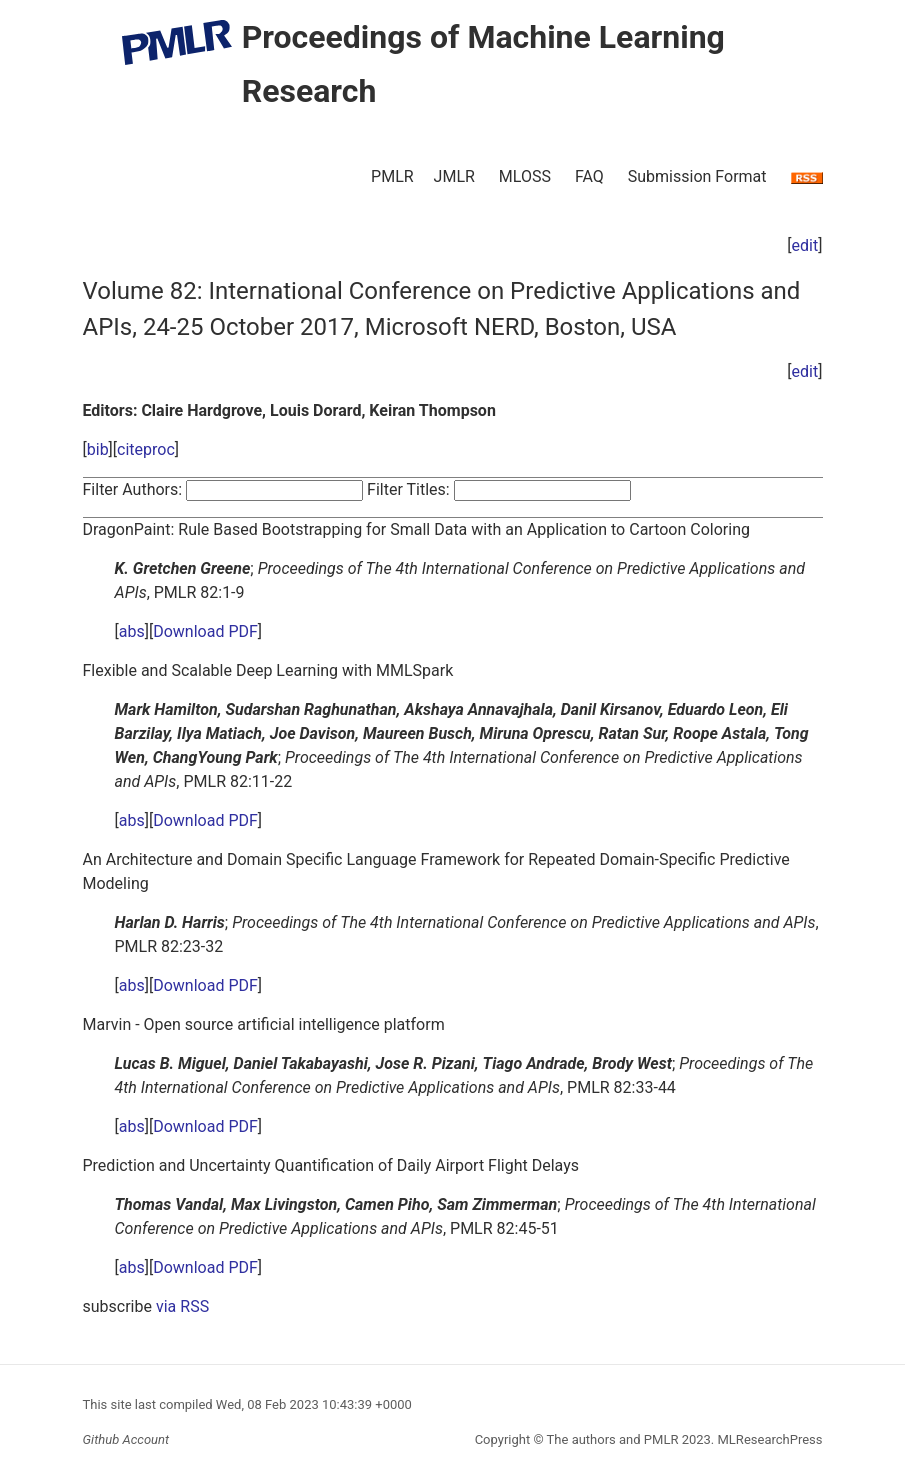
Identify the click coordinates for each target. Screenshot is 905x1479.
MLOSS (525, 176)
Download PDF (205, 631)
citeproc (146, 449)
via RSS (182, 1306)
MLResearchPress (768, 1439)
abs (132, 631)
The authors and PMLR (613, 1439)
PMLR (392, 176)
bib (98, 449)
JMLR (454, 176)
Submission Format (697, 176)
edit (805, 245)
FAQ (589, 176)
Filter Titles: (408, 489)
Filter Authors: (133, 489)
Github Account (126, 1439)
